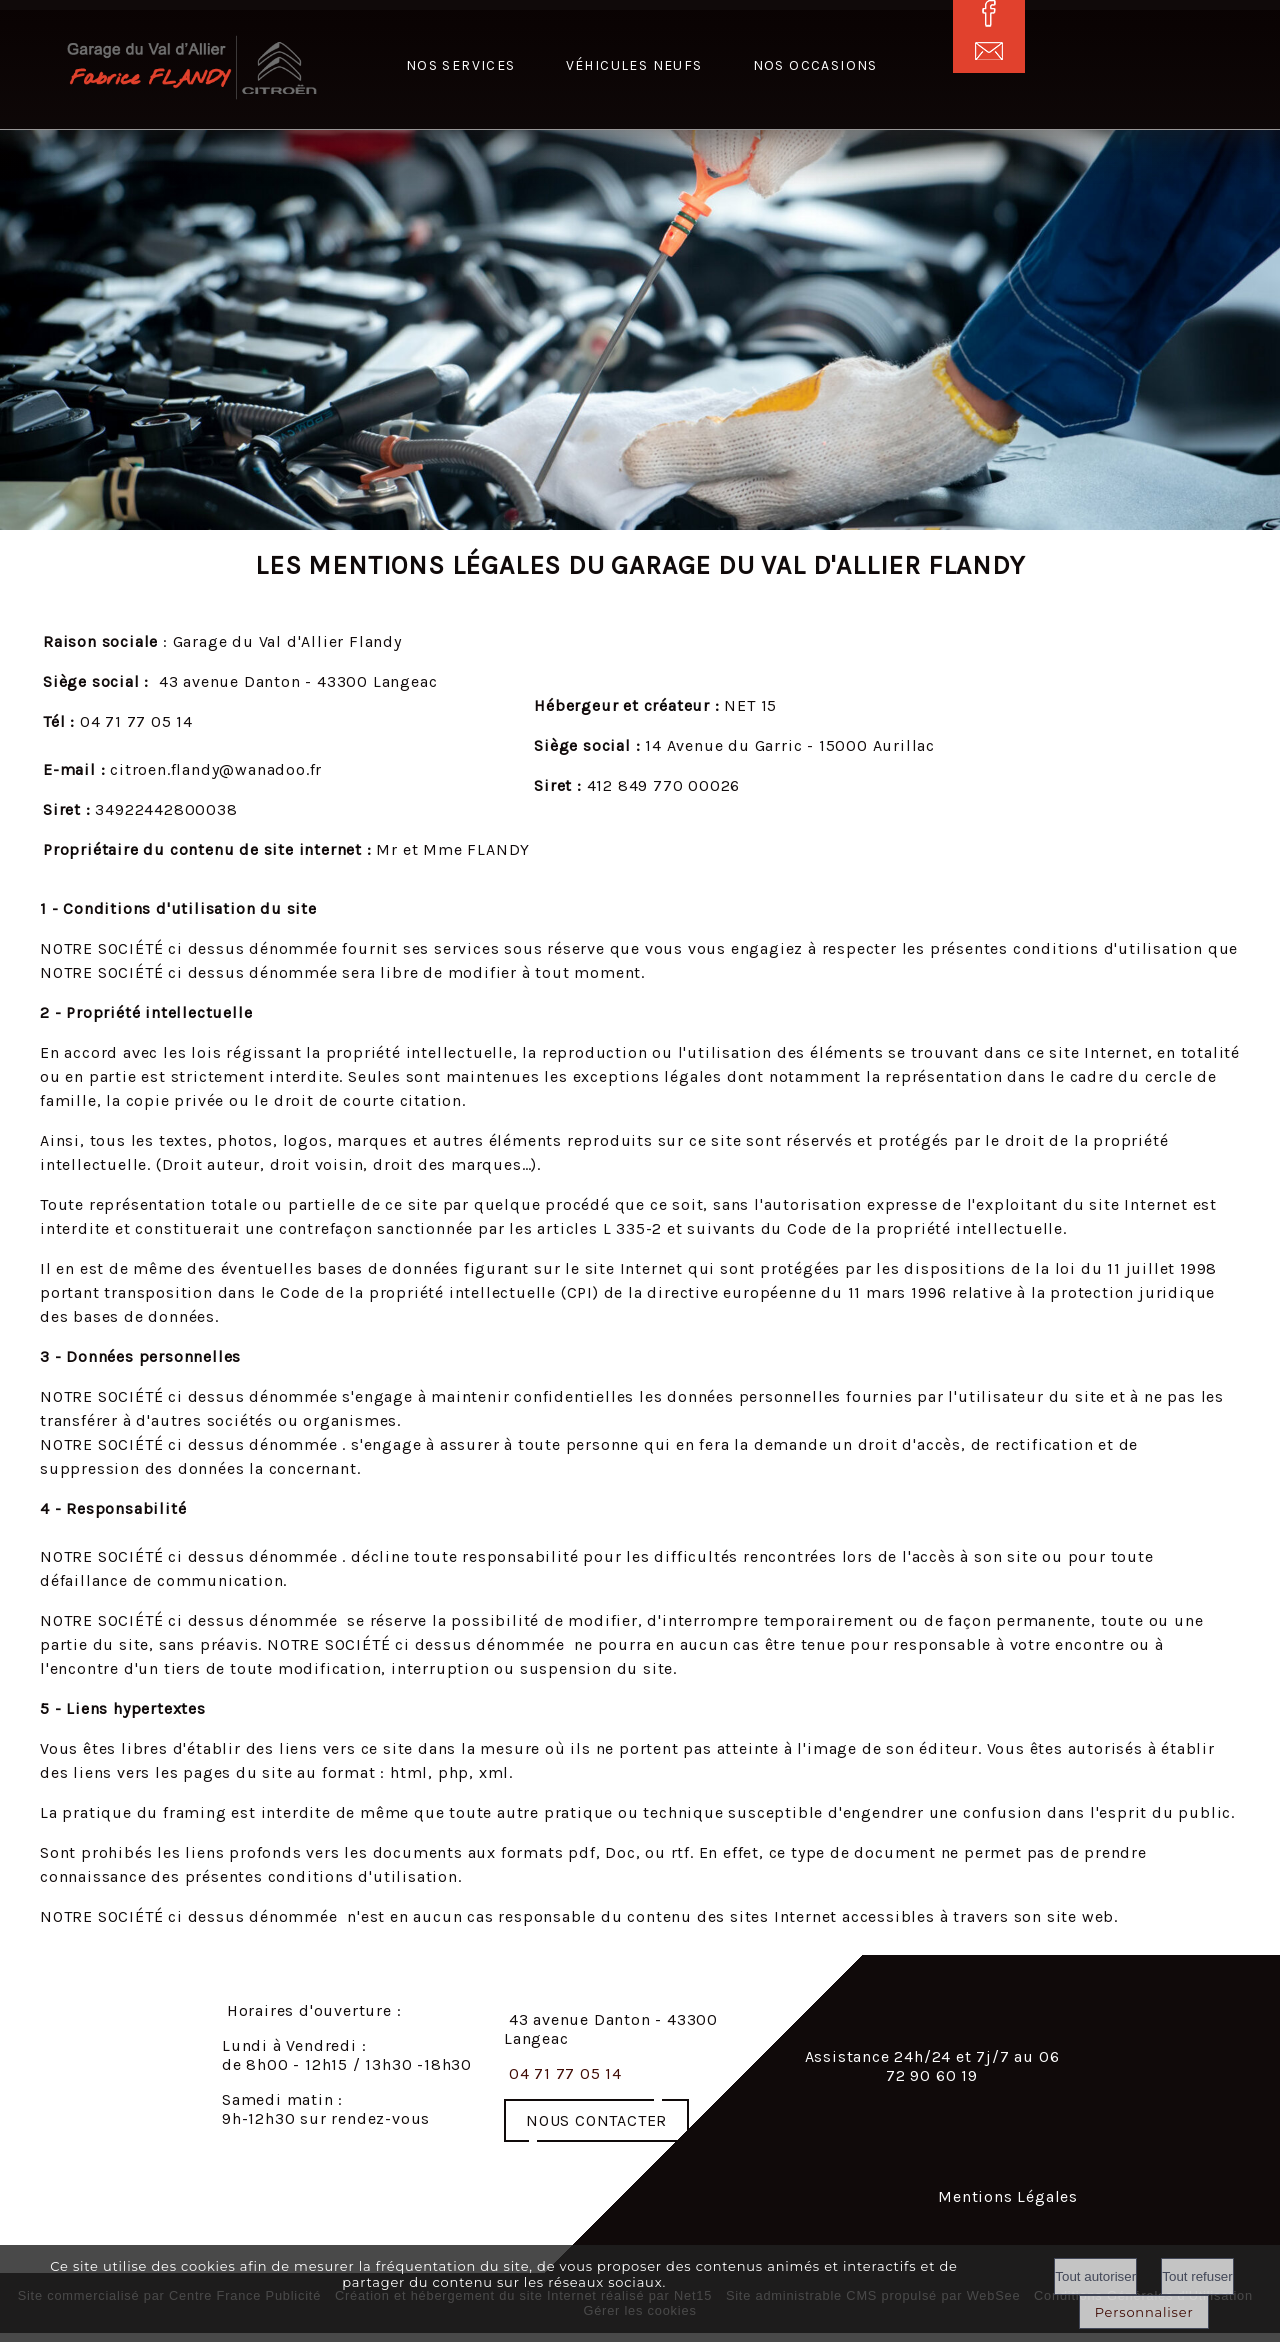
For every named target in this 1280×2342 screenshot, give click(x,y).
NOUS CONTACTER (596, 2120)
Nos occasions (815, 65)
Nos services (461, 65)
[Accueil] (142, 69)
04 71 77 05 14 (565, 2073)
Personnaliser (1144, 2312)
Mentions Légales (1008, 2196)
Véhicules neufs (634, 65)
